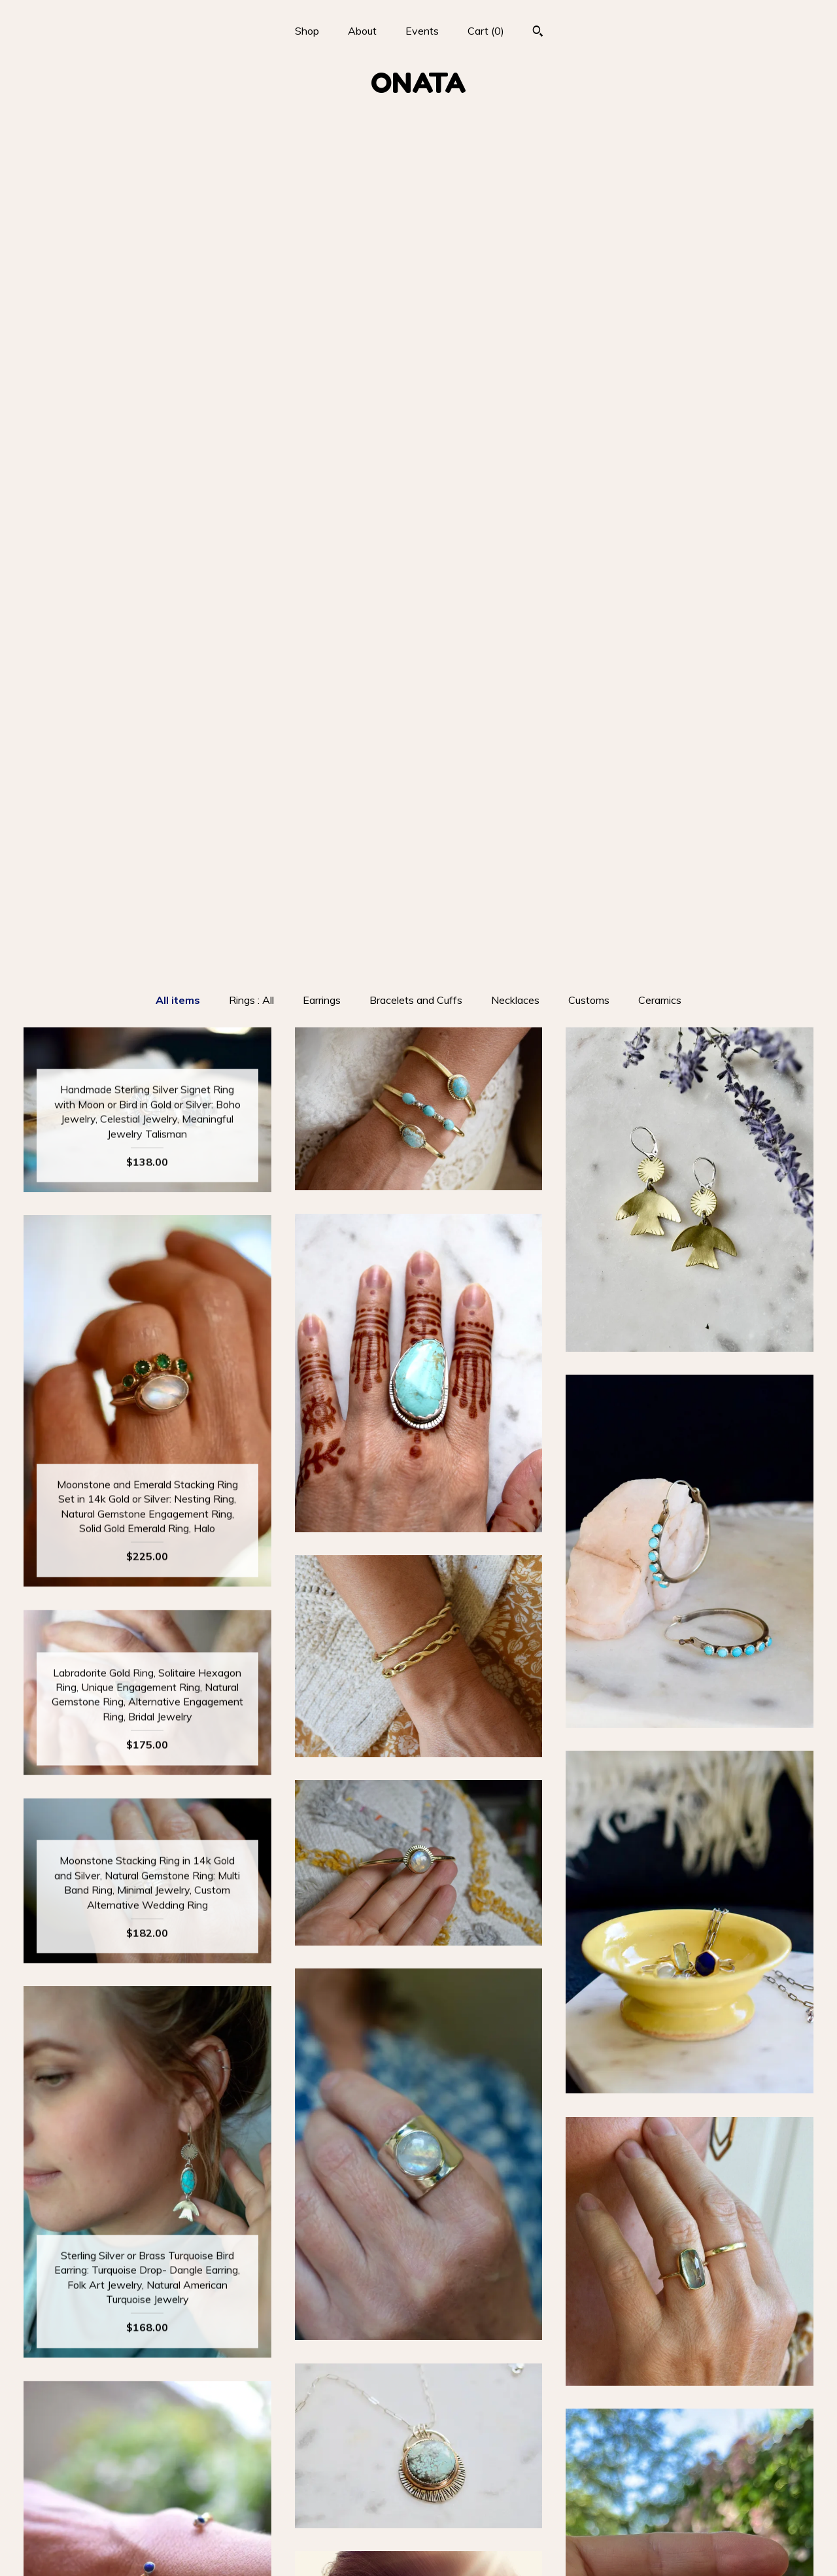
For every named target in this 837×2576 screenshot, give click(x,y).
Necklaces (515, 166)
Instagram (418, 2464)
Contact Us (147, 2548)
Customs (588, 166)
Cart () (486, 30)
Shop (307, 30)
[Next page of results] (482, 2337)
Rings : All (251, 166)
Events (422, 30)
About (362, 30)
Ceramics (659, 166)
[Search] (538, 33)
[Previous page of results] (355, 2337)
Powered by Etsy (689, 2506)
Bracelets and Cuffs (415, 166)
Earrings (322, 166)
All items (178, 166)
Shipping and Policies (147, 2527)
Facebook (418, 2485)
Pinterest (418, 2506)
